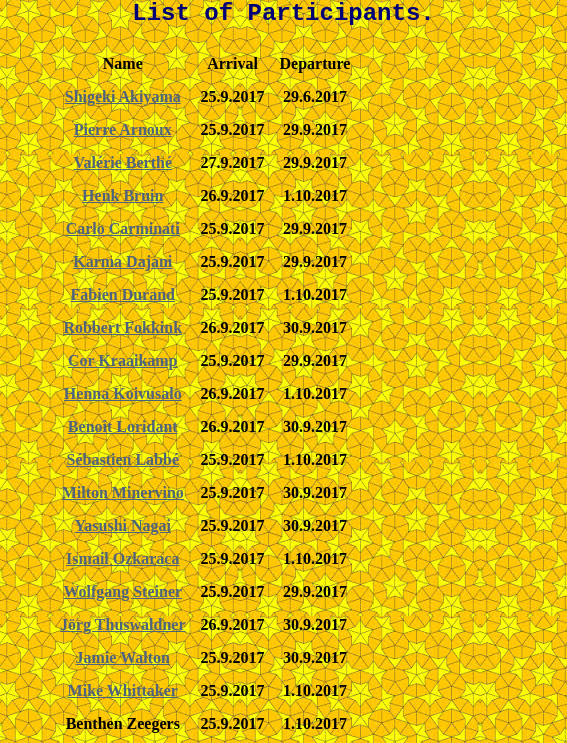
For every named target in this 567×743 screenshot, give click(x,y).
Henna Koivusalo (123, 393)
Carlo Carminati (123, 228)
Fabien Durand (123, 294)
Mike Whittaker (123, 690)
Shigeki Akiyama (123, 96)
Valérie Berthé (123, 162)
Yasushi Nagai (123, 525)
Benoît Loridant (123, 426)
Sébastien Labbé (123, 459)
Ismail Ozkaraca (122, 558)
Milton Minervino (123, 492)
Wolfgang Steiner (122, 591)
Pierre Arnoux (123, 129)
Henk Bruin (122, 195)
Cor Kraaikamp (122, 360)
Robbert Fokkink (122, 327)
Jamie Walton (123, 657)
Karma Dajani (122, 261)
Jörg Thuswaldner (123, 624)
